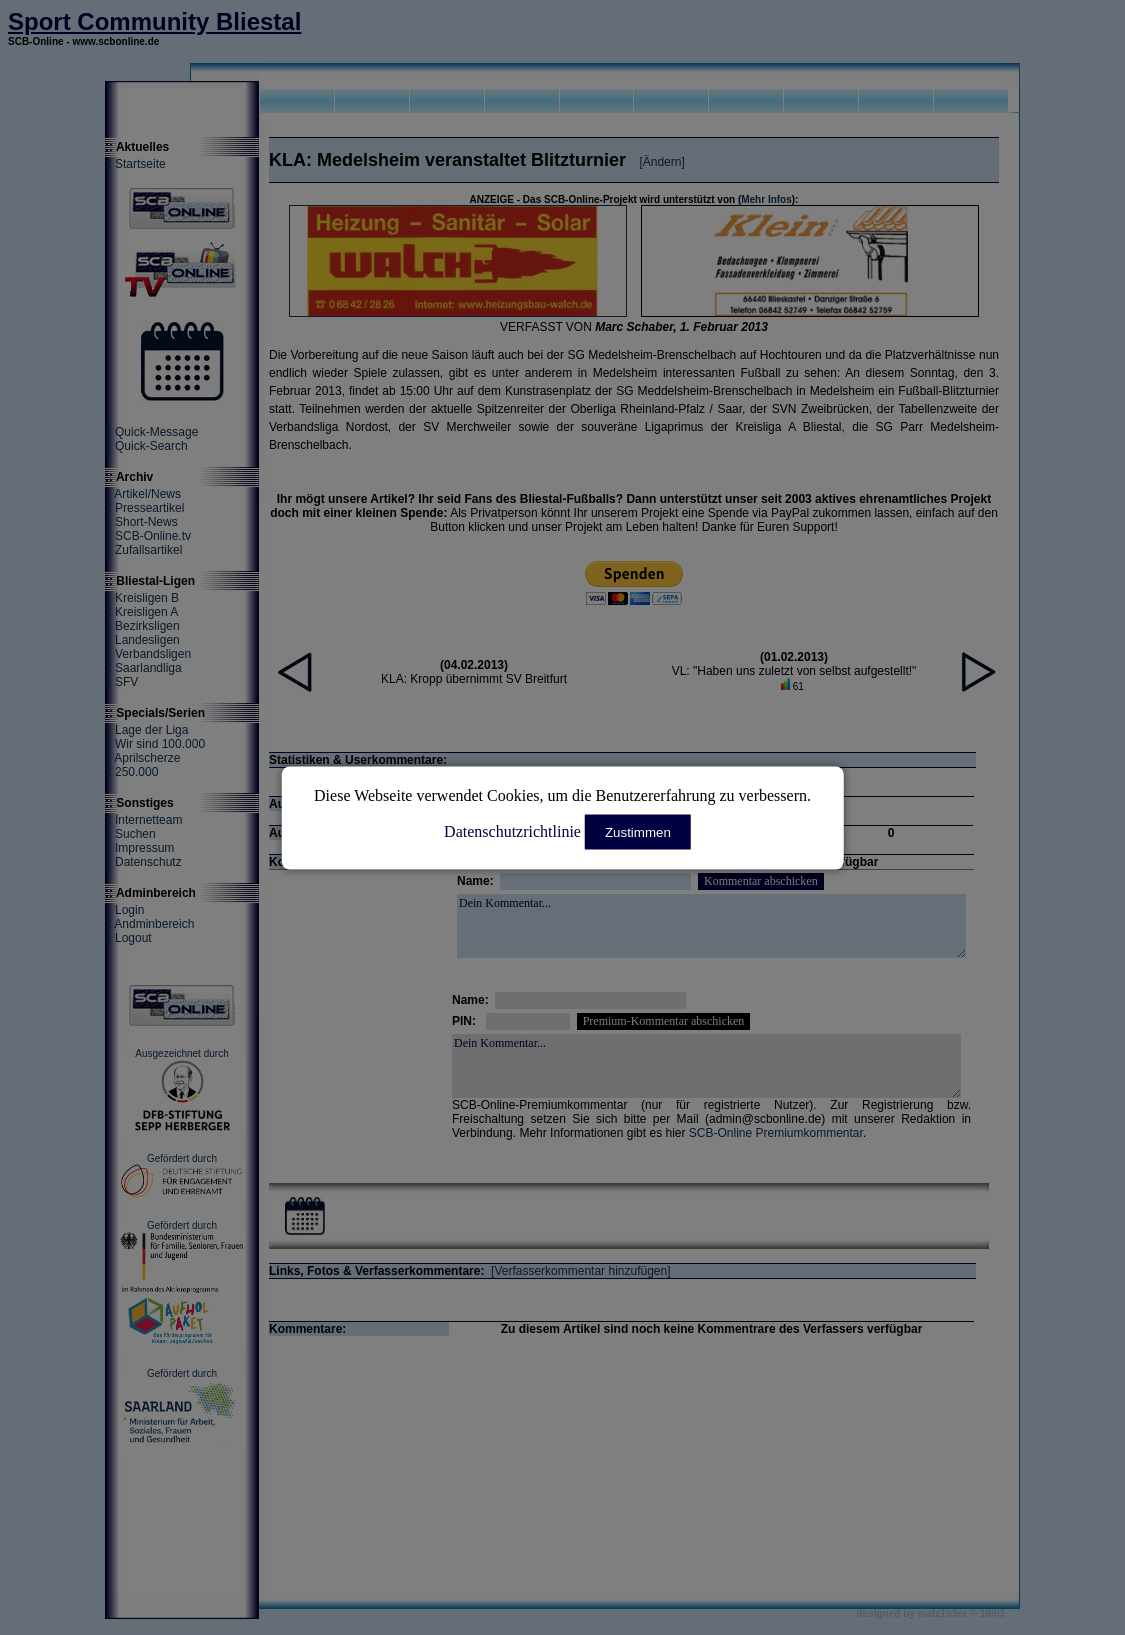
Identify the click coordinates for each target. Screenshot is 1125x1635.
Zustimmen (638, 831)
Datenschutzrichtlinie (512, 830)
